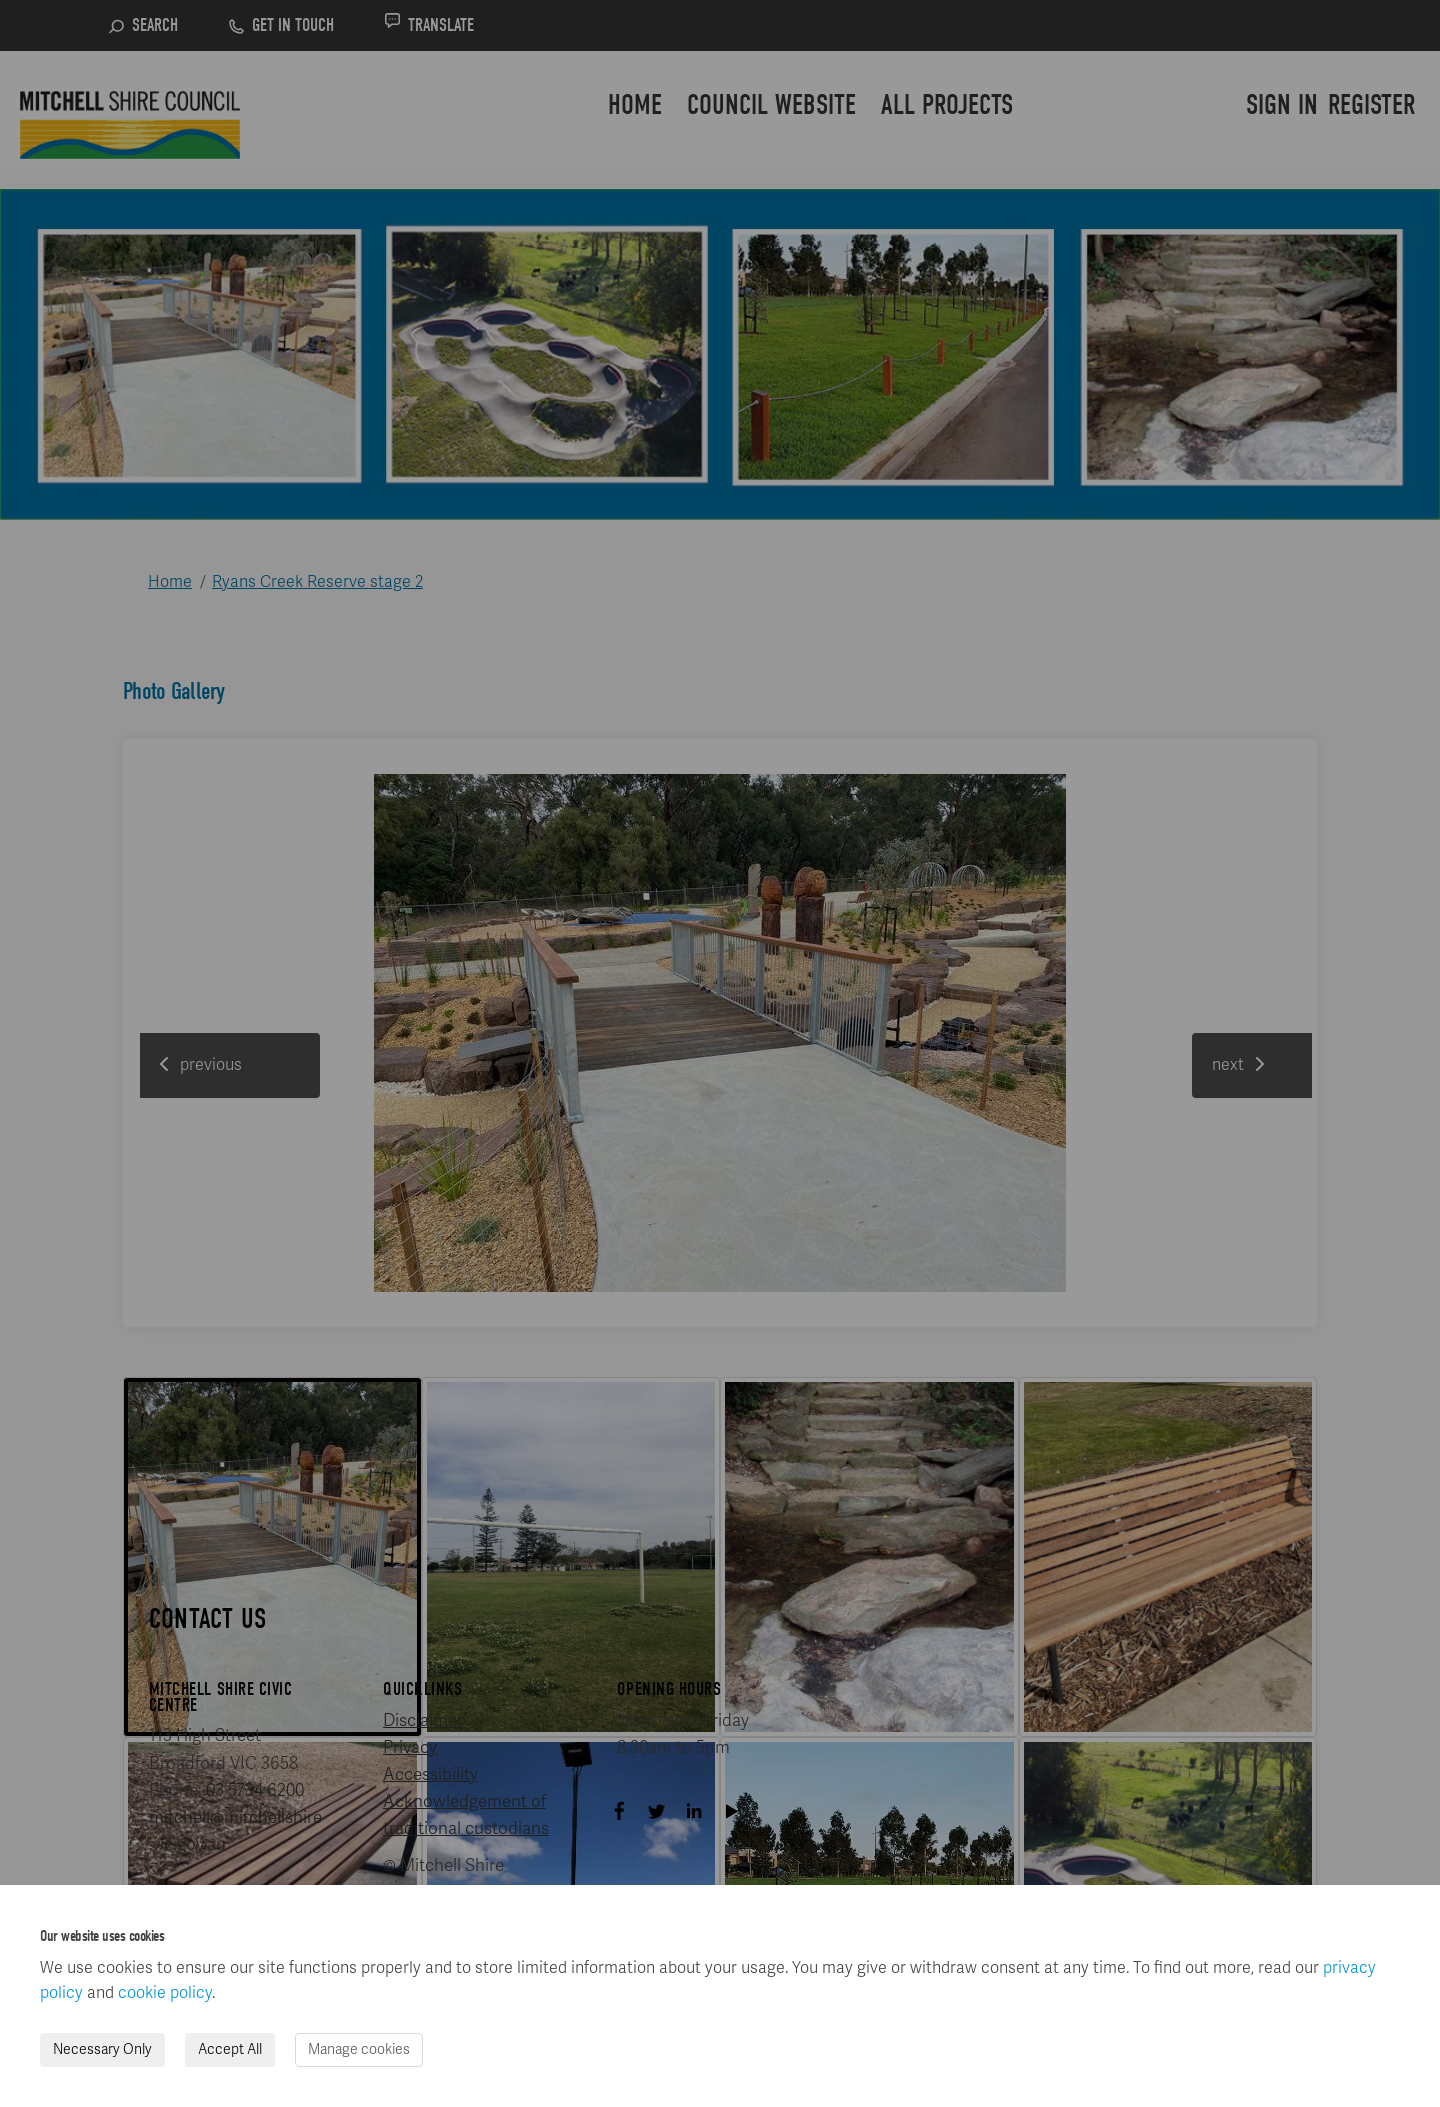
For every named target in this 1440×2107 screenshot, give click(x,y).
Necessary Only (102, 2049)
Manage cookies (359, 2049)
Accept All (230, 2049)
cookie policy (165, 1993)
